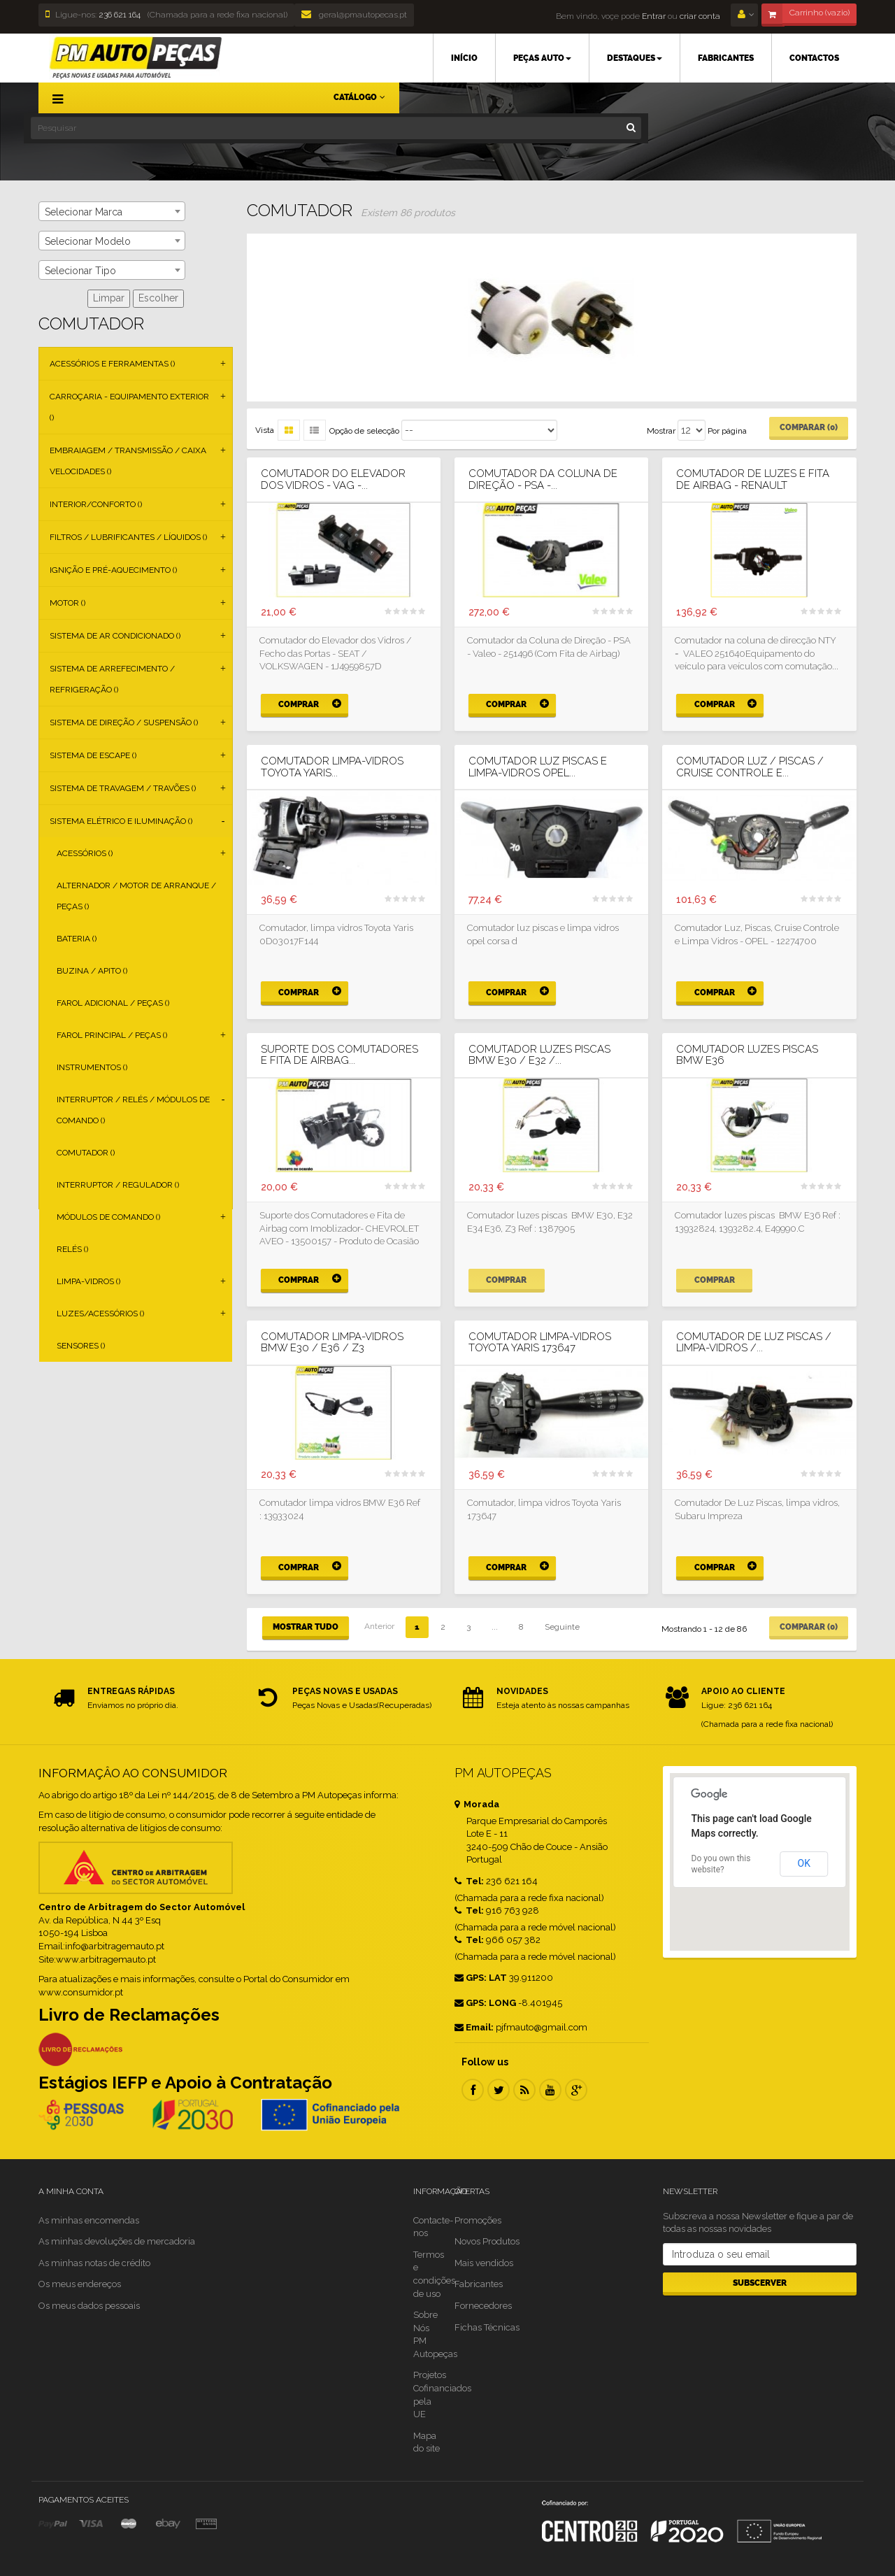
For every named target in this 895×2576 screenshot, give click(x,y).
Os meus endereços (79, 2284)
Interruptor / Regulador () (118, 1185)
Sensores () (81, 1346)
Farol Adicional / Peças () (113, 1003)
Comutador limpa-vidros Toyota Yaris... (332, 766)
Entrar (653, 16)
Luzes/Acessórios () (100, 1313)
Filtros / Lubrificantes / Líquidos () (128, 537)
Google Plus (576, 2090)
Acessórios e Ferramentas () (112, 364)
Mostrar (661, 431)
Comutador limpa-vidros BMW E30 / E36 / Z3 (332, 1342)
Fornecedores (483, 2305)
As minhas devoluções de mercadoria (116, 2241)
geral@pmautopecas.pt (354, 15)
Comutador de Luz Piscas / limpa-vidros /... (753, 1342)
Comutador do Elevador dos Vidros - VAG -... (333, 479)
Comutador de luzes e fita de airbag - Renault (752, 479)
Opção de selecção (364, 431)
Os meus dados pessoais (89, 2305)
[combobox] (111, 211)
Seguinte (562, 1627)
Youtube (550, 2090)
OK (804, 1863)
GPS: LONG (485, 2003)
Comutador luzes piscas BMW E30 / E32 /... (539, 1055)
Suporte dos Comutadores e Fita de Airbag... (339, 1055)
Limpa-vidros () (88, 1281)
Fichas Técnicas (487, 2327)
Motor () (67, 603)
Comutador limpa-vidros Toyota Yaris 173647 (539, 1342)
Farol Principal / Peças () (112, 1035)
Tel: (469, 1881)
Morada (476, 1804)
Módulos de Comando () (108, 1217)
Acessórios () (85, 853)
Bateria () (76, 939)
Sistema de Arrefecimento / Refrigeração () (112, 679)
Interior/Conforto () (96, 504)
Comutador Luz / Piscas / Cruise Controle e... (750, 766)
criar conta (700, 16)
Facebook (472, 2090)
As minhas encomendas (88, 2220)
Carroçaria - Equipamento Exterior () (129, 407)
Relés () (72, 1249)
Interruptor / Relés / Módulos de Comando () (133, 1110)
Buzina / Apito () (92, 971)
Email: (474, 2027)
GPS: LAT (480, 1977)
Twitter (498, 2090)
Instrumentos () (92, 1067)
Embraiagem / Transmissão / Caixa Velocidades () (128, 461)
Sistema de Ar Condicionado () (115, 636)
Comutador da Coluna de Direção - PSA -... (542, 479)
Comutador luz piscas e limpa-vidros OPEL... (537, 766)
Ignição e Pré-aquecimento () (113, 570)
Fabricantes (478, 2284)
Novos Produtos (487, 2241)
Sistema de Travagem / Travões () (123, 788)
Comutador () (86, 1153)
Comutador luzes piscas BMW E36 (747, 1055)
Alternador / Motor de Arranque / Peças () (136, 896)
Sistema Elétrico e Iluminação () (121, 821)
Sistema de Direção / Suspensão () (124, 722)
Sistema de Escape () (93, 755)
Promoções (477, 2220)
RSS (524, 2090)
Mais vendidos (483, 2263)
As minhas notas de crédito (94, 2263)
